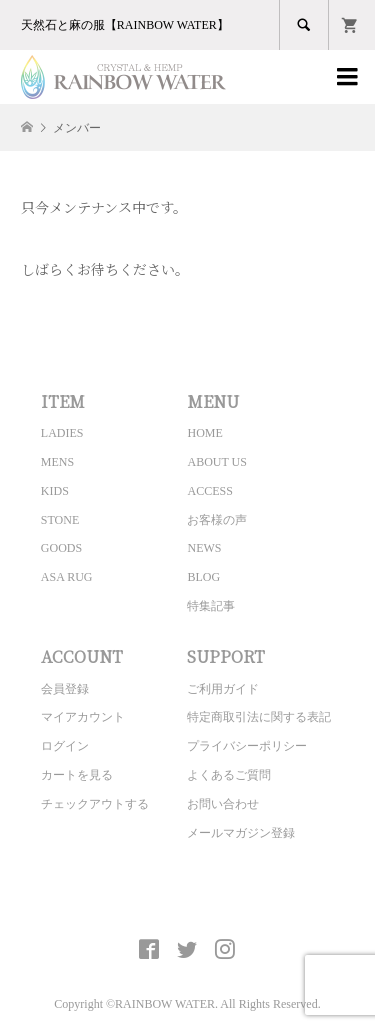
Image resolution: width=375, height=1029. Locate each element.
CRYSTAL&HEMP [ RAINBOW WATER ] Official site (187, 903)
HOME (204, 433)
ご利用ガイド (223, 689)
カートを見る (77, 775)
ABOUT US (216, 462)
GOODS (61, 548)
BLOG (203, 577)
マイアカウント (83, 717)
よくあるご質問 (229, 775)
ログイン (65, 746)
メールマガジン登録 (241, 833)
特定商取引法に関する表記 (259, 717)
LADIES (62, 433)
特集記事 (211, 606)
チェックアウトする (95, 804)
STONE (60, 520)
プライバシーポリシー (247, 746)
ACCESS (209, 491)
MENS (57, 462)
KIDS (55, 491)
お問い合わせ (223, 804)
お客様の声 (217, 520)
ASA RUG (67, 577)
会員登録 (65, 689)
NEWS (204, 548)
